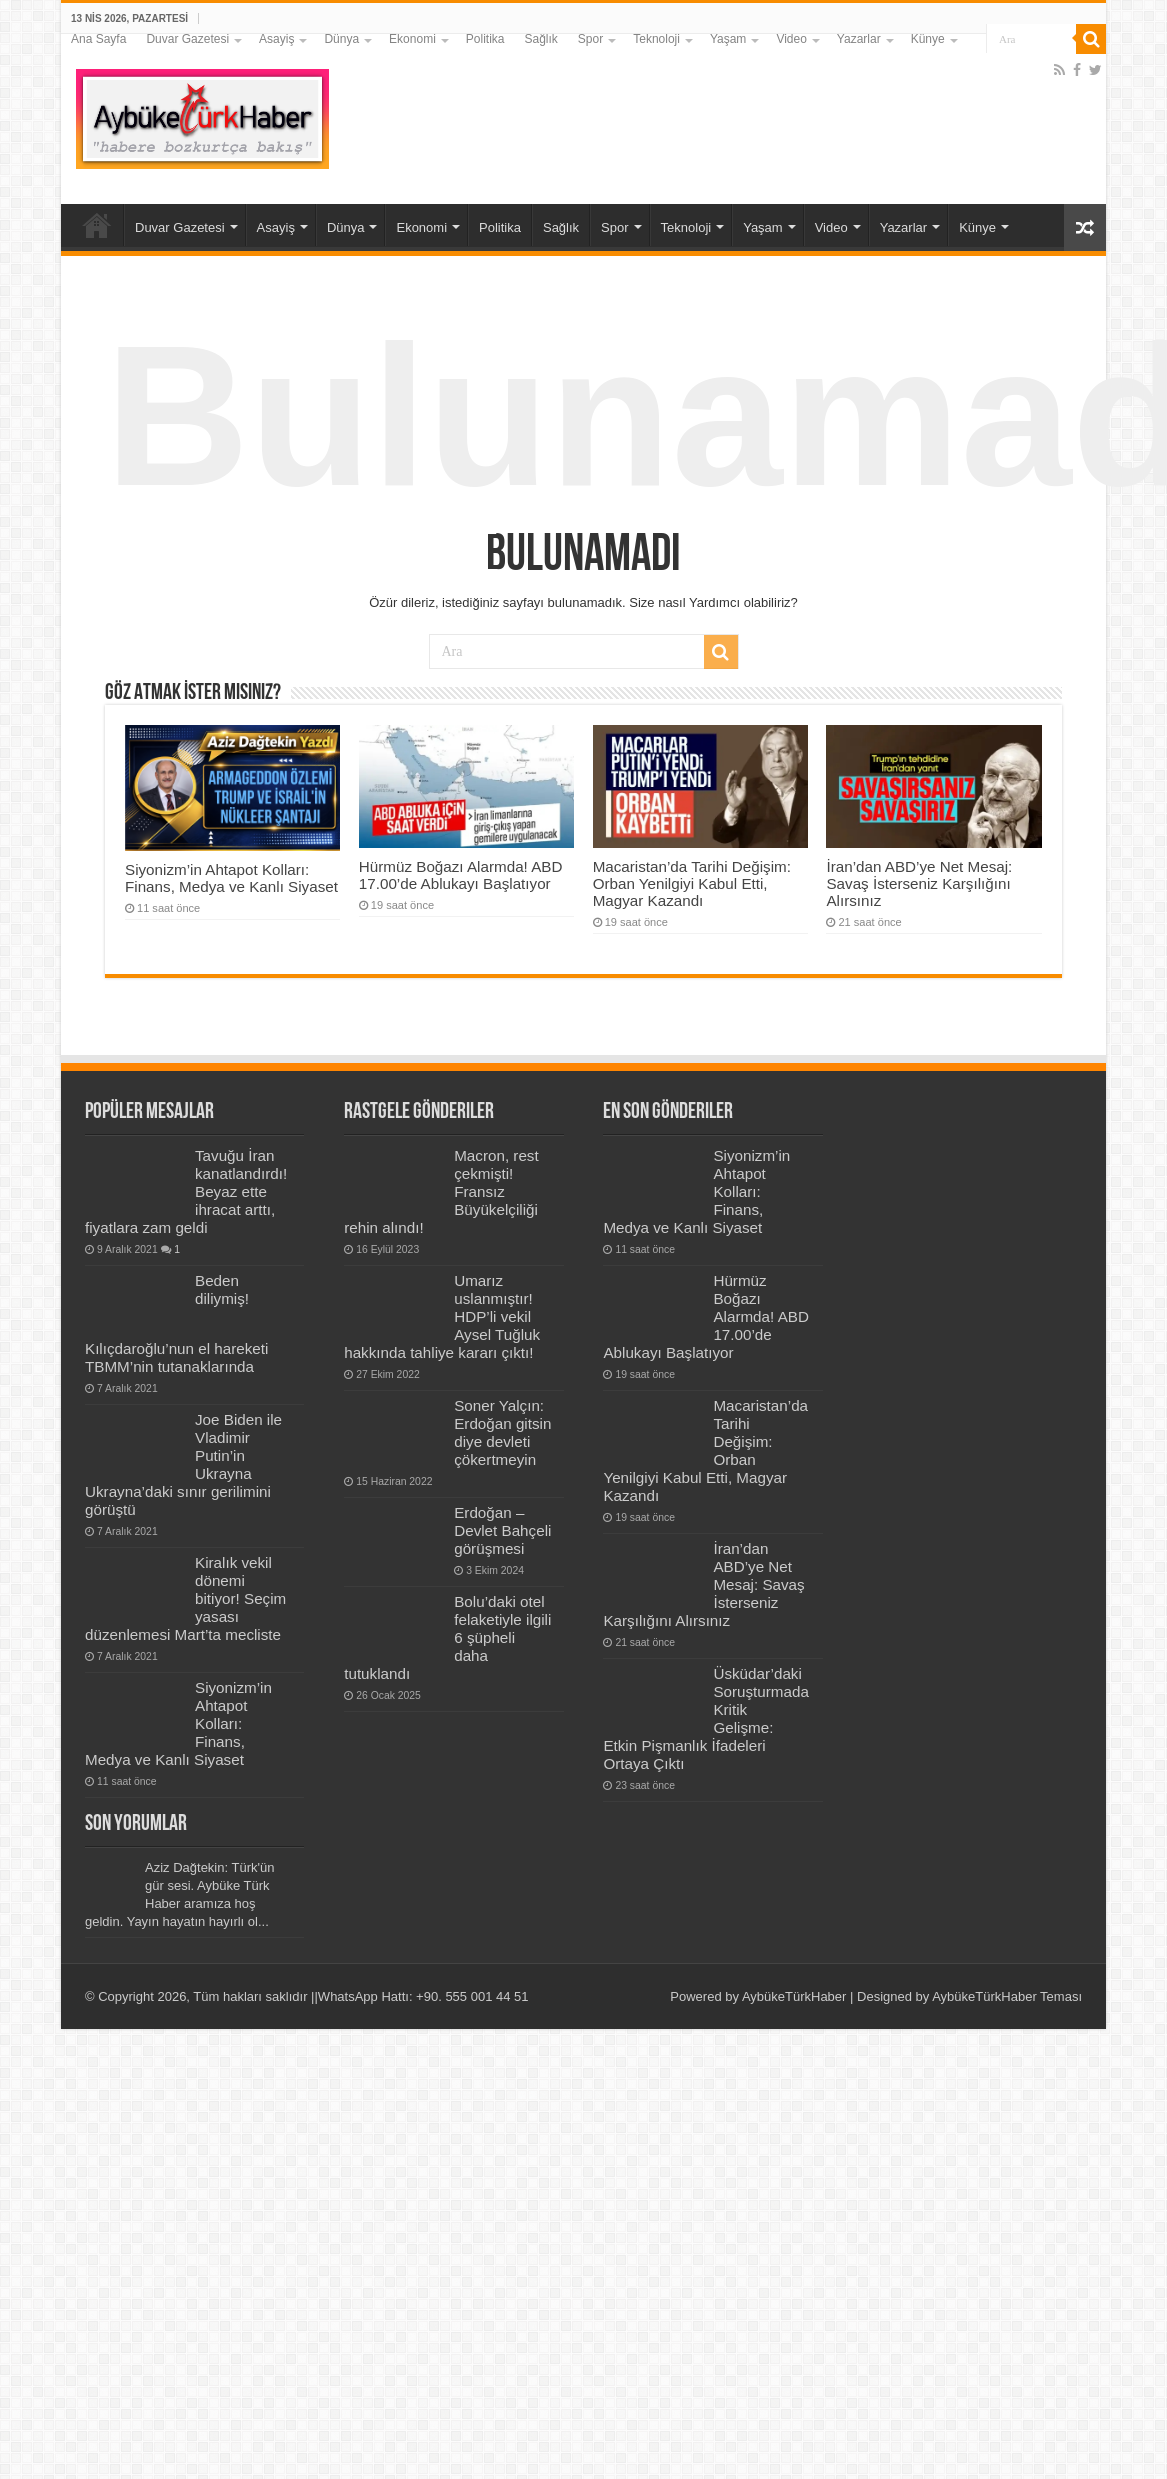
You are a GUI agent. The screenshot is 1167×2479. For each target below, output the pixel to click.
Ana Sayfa (98, 39)
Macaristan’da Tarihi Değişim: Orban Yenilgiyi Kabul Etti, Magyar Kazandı (692, 883)
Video (791, 39)
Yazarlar (859, 39)
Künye (928, 39)
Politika (485, 39)
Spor (590, 39)
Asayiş (276, 39)
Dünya (341, 39)
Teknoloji (656, 39)
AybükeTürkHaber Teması (1007, 1996)
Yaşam (728, 39)
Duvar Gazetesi (187, 39)
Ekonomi (412, 39)
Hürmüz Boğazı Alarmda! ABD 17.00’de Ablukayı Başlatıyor (461, 875)
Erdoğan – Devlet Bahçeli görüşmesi (502, 1530)
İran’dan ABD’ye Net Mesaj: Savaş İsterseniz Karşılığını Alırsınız (919, 883)
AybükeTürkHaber (794, 1996)
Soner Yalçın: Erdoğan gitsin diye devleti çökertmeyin (502, 1432)
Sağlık (540, 39)
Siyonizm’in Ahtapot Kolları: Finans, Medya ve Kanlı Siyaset (231, 878)
